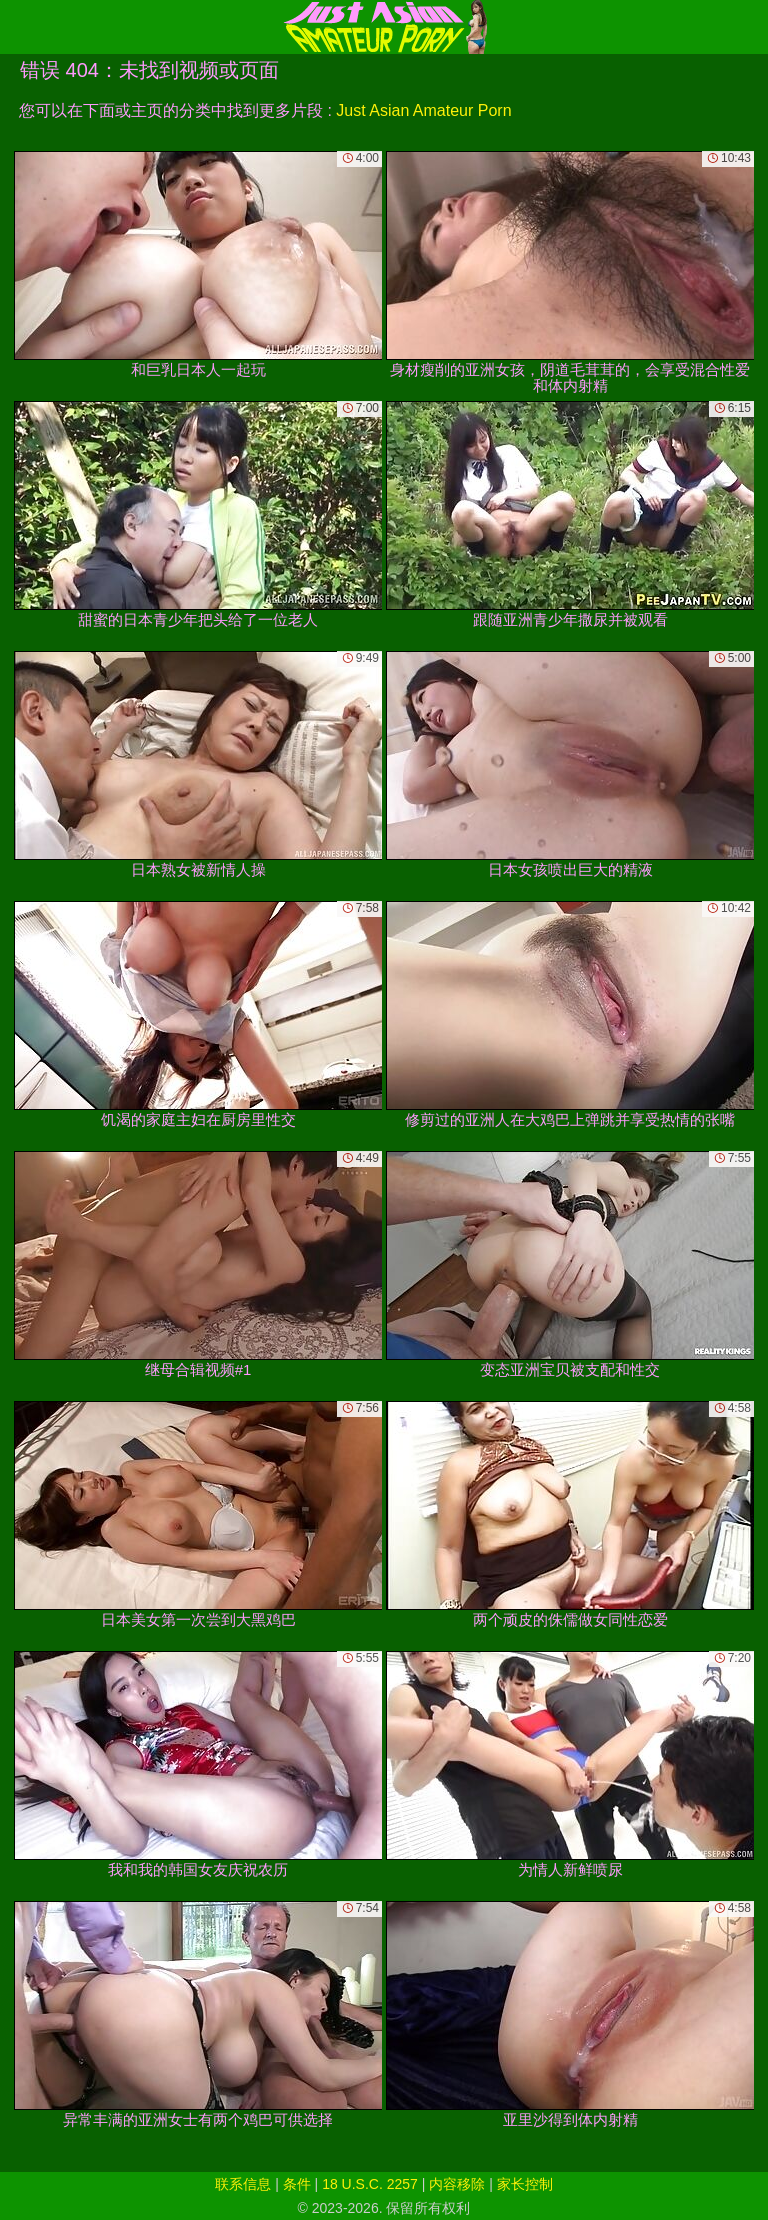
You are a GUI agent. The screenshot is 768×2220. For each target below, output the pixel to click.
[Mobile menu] (18, 27)
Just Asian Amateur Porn (423, 110)
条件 (297, 2184)
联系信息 (243, 2184)
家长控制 (525, 2184)
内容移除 (457, 2184)
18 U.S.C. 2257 (370, 2184)
